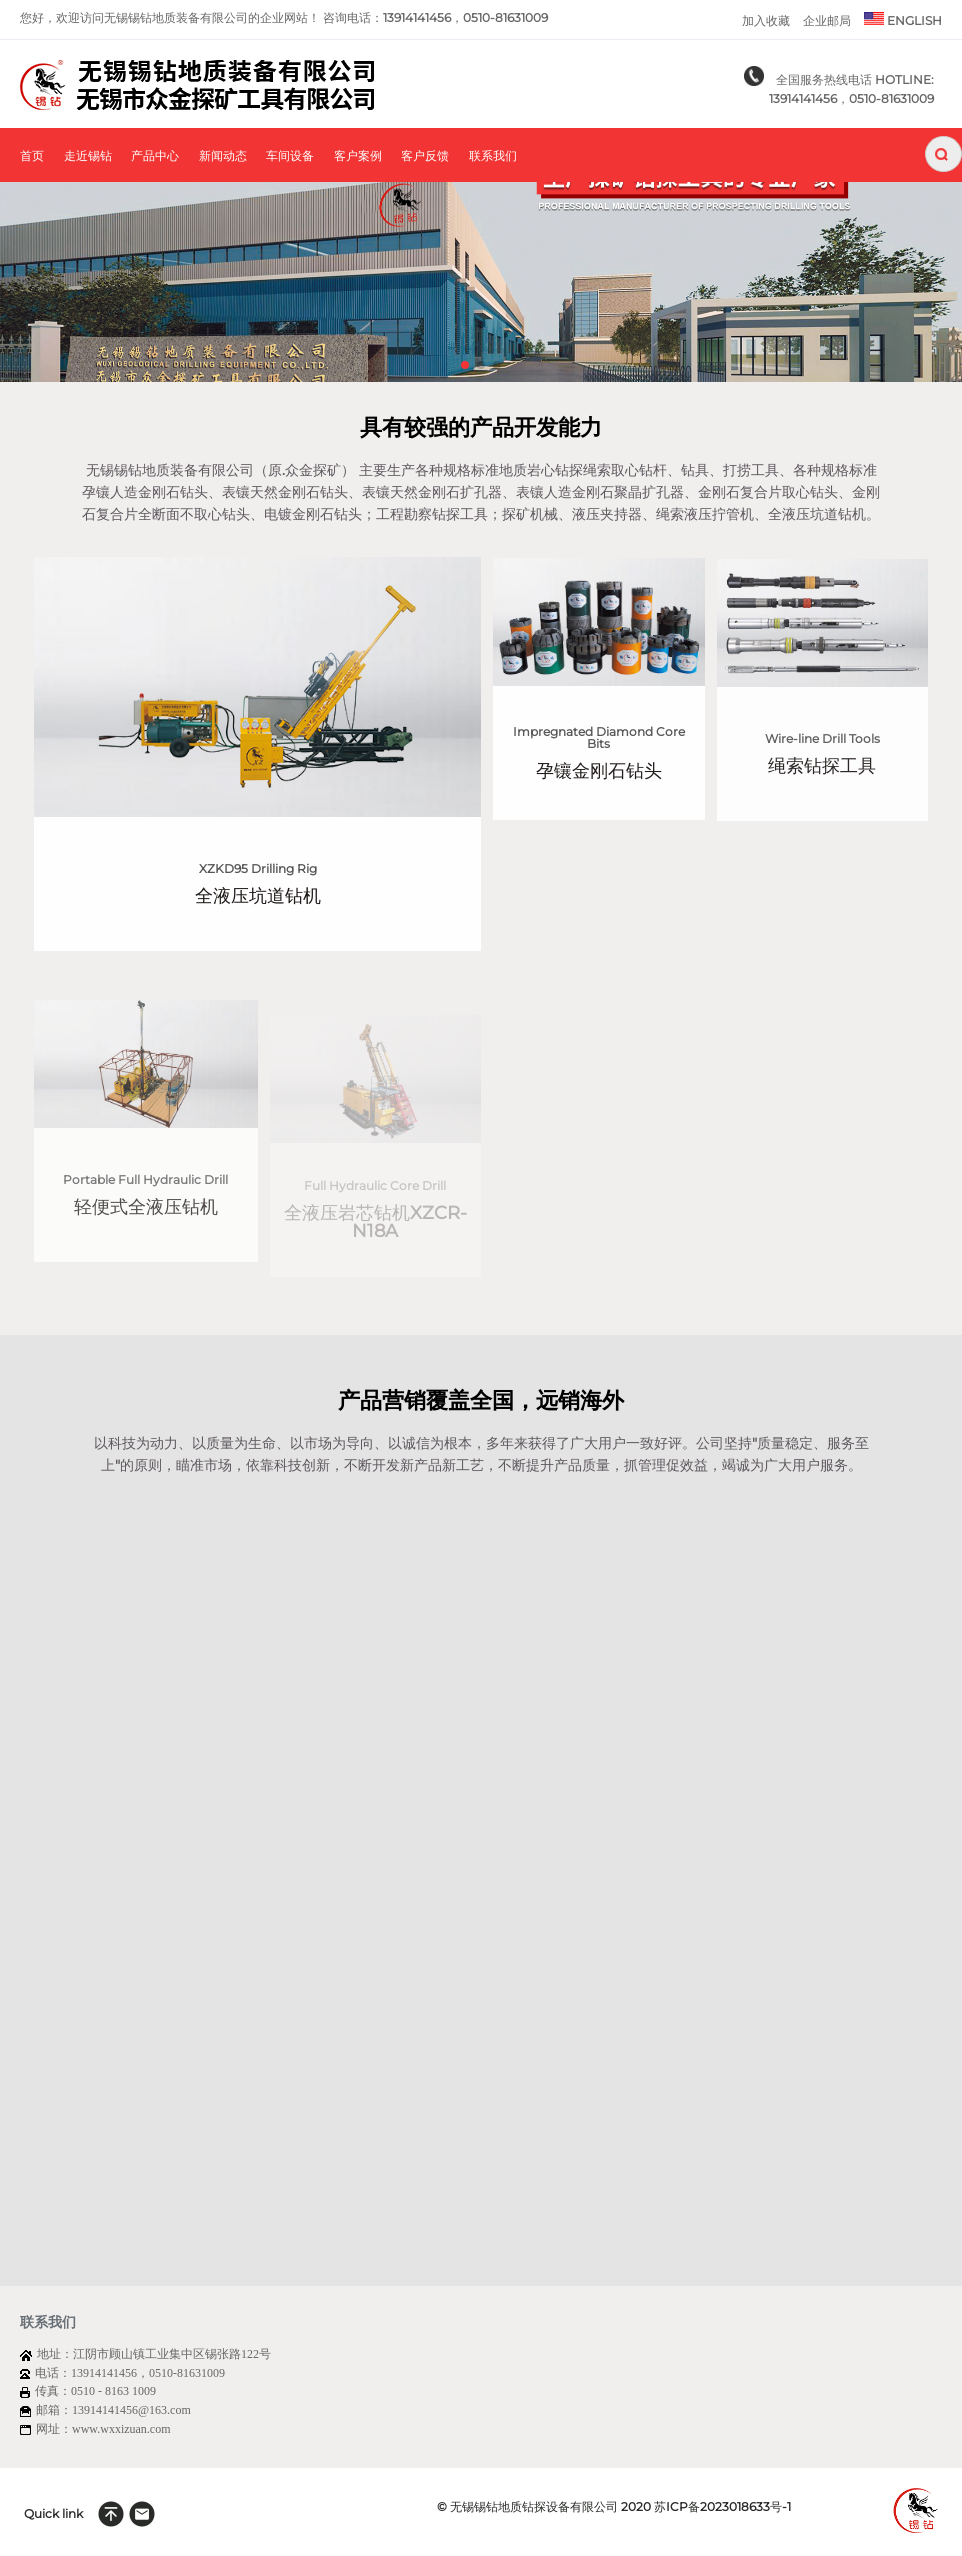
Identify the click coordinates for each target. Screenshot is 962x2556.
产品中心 (155, 156)
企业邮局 (827, 21)
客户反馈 (425, 156)
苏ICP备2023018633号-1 (722, 2506)
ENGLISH (903, 19)
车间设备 (290, 156)
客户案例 (358, 156)
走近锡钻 (88, 156)
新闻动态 (223, 156)
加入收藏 (766, 21)
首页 (32, 156)
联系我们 (493, 156)
